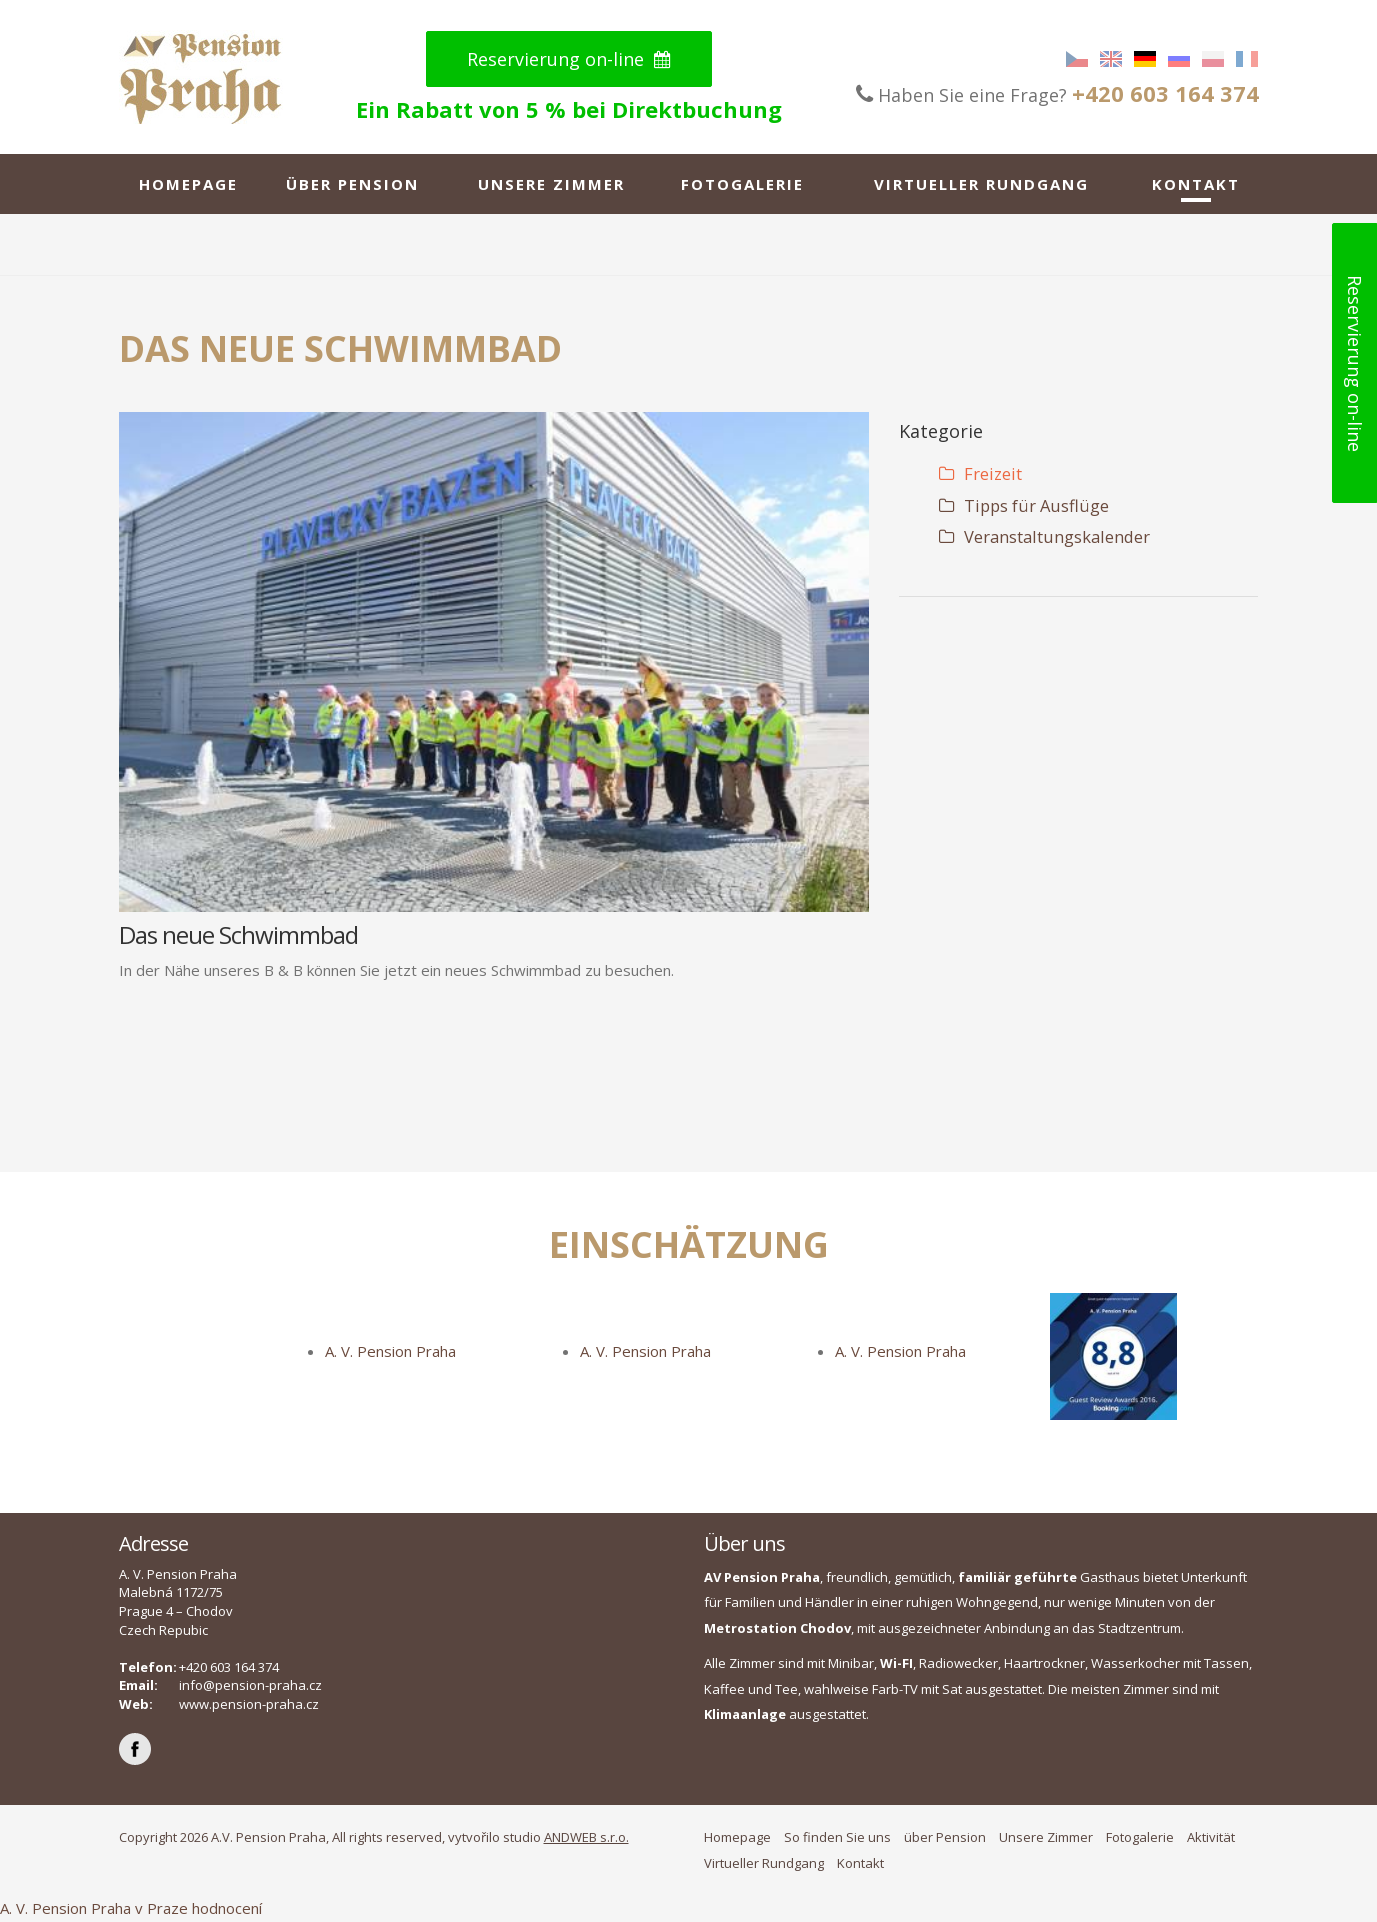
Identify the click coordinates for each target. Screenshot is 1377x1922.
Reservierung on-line (569, 59)
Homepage (188, 184)
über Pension (352, 184)
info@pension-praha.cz (250, 1685)
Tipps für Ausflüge (1024, 505)
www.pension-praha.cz (249, 1704)
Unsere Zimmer (551, 184)
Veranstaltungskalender (1044, 536)
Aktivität (1211, 1837)
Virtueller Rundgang (981, 184)
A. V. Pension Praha (390, 1351)
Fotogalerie (742, 184)
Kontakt (1196, 184)
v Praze (161, 1908)
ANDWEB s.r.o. (586, 1837)
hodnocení (227, 1908)
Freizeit (980, 473)
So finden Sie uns (837, 1837)
